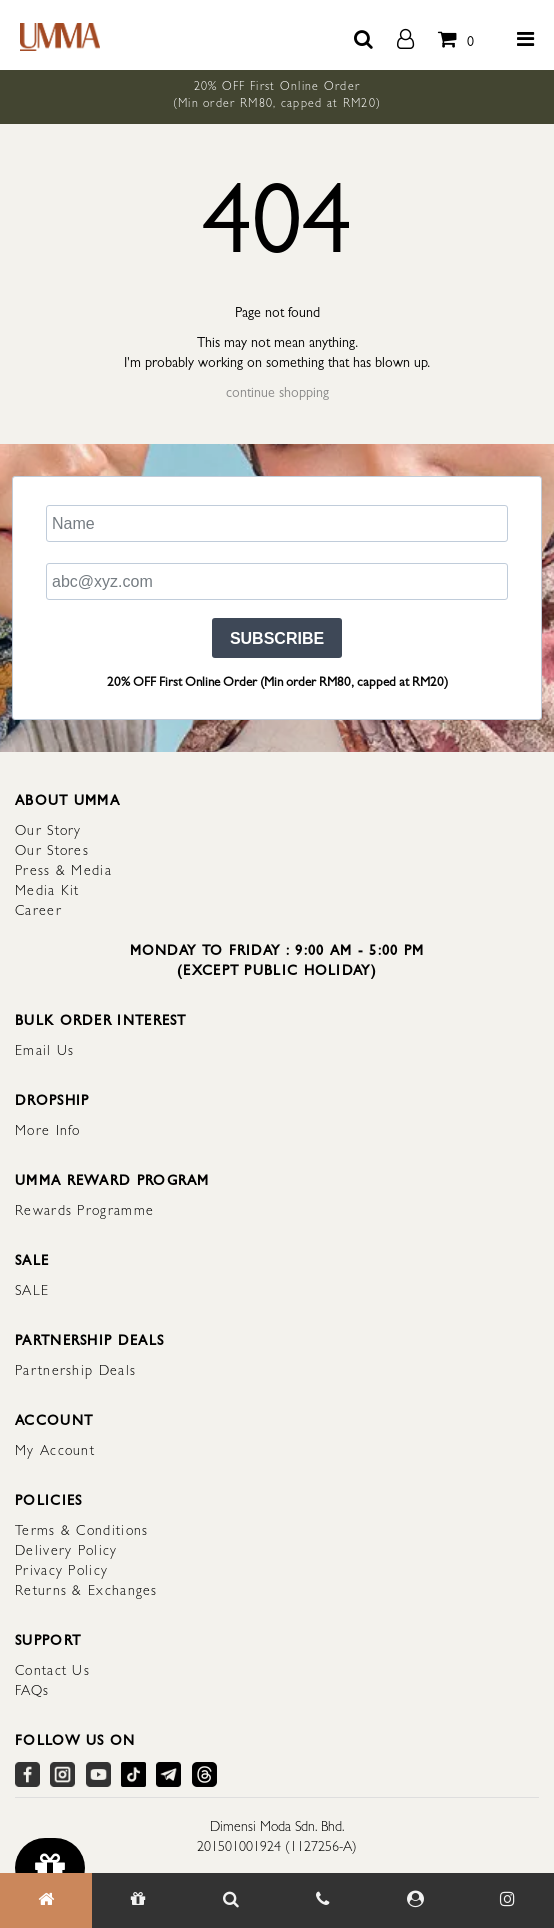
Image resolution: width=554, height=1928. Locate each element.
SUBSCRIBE (277, 638)
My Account (55, 1452)
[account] (405, 34)
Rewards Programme (84, 1212)
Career (38, 912)
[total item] (451, 34)
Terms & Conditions (81, 1532)
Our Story (48, 832)
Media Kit (47, 892)
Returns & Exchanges (86, 1592)
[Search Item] (231, 1900)
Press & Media (63, 872)
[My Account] (415, 1900)
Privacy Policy (61, 1572)
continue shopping (277, 394)
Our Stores (52, 852)
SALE (32, 1292)
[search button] (363, 34)
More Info (48, 1132)
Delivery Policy (66, 1552)
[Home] (46, 1900)
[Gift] (138, 1900)
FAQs (32, 1692)
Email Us (44, 1052)
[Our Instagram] (507, 1900)
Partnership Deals (75, 1372)
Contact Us (52, 1672)
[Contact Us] (323, 1900)
